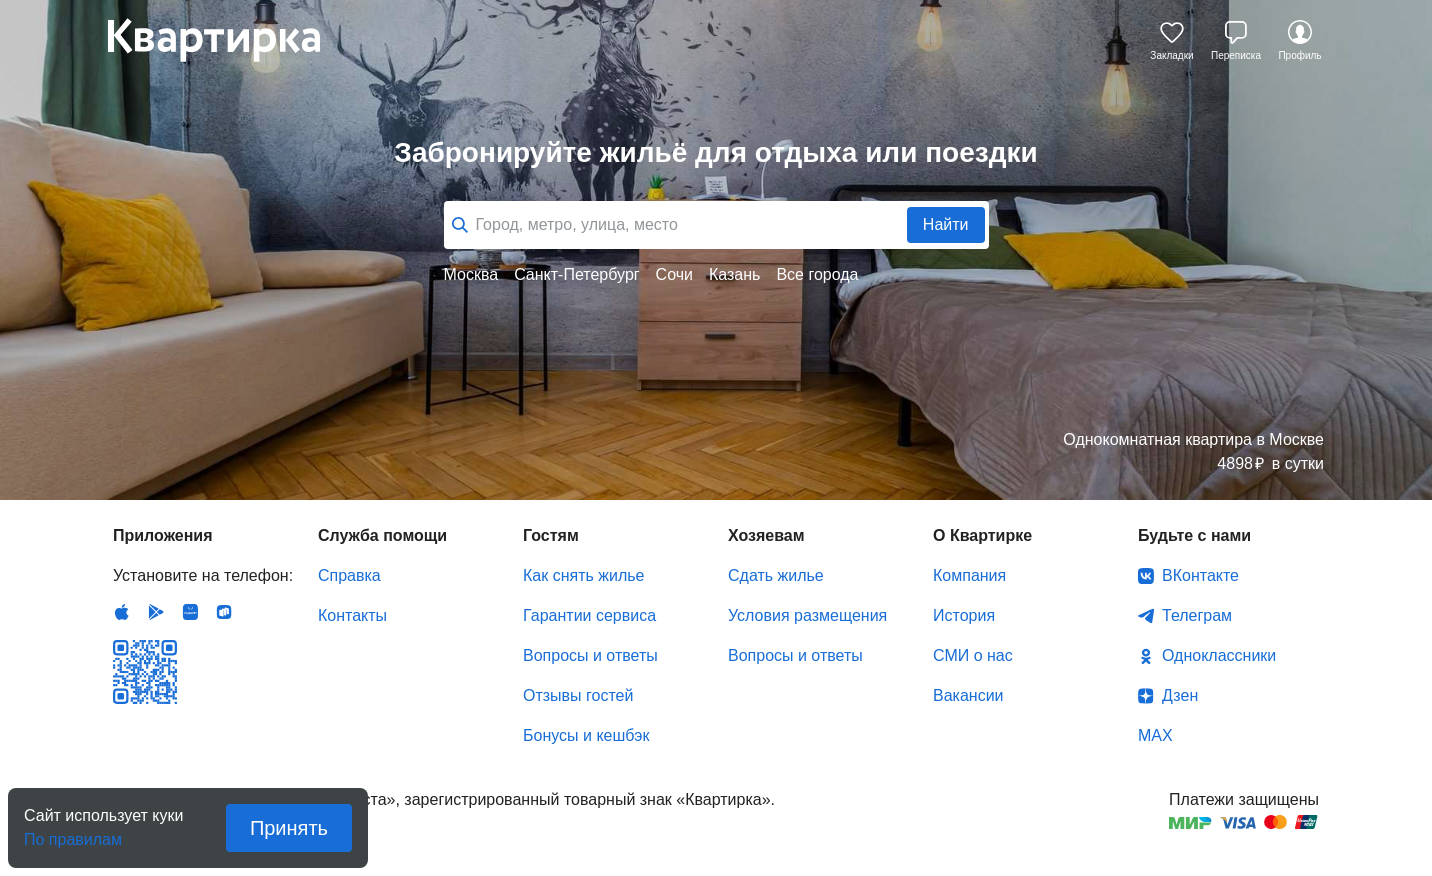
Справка (349, 575)
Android (156, 612)
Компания (969, 575)
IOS (122, 612)
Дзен (1180, 695)
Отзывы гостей (578, 695)
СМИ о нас (973, 655)
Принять (289, 828)
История (964, 615)
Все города (817, 274)
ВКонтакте (1200, 575)
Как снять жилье (583, 575)
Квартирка (228, 40)
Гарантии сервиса (589, 615)
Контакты (352, 615)
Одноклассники (1219, 655)
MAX (1155, 735)
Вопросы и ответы (590, 655)
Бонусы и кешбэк (586, 735)
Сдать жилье (776, 575)
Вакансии (968, 695)
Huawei (190, 612)
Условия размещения (807, 615)
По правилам (73, 833)
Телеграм (1197, 615)
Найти (946, 224)
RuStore (224, 612)
